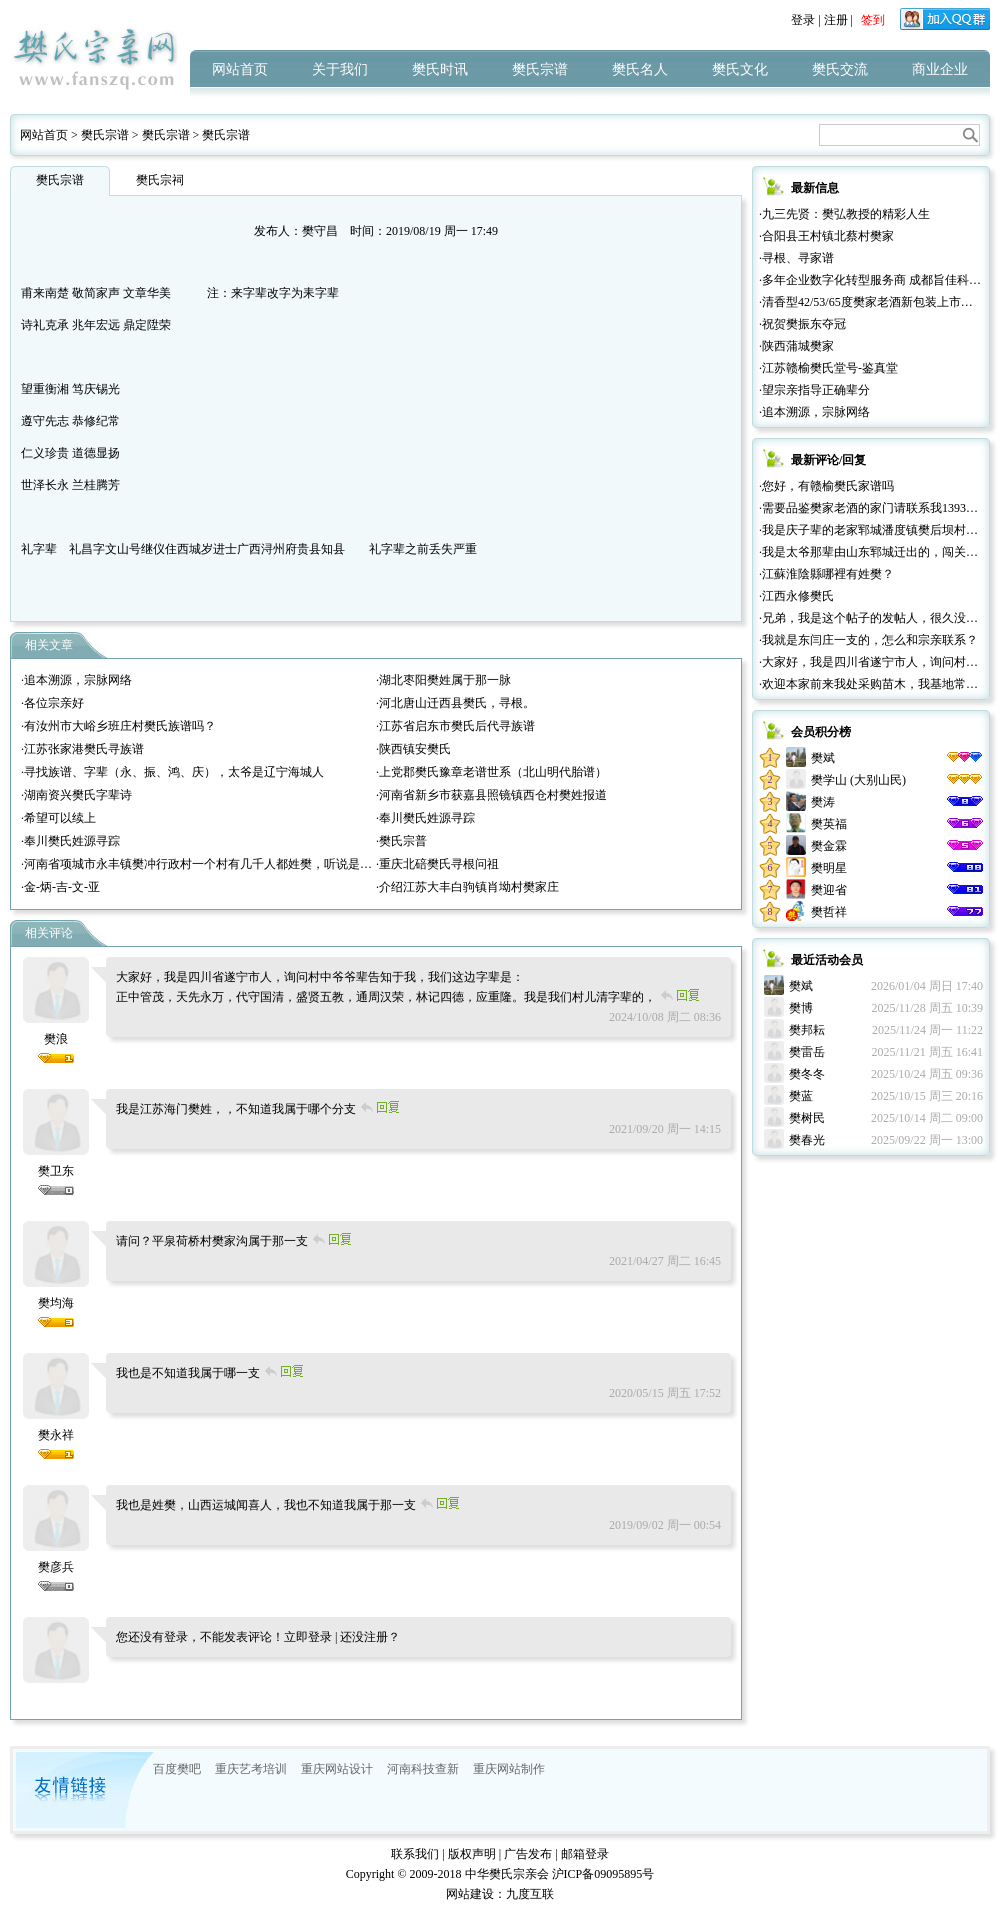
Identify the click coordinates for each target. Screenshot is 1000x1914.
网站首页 (240, 69)
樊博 (801, 1008)
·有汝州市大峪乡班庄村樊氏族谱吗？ (118, 726)
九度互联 (530, 1894)
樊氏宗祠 (160, 180)
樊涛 (823, 802)
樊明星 (829, 868)
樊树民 (807, 1118)
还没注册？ (370, 1637)
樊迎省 (829, 890)
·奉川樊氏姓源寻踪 (425, 818)
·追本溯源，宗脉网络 (76, 680)
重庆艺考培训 (251, 1769)
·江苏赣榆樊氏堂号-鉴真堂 (828, 368)
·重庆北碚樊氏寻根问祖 (437, 864)
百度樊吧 (177, 1769)
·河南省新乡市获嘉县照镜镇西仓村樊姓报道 (491, 795)
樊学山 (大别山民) (858, 780)
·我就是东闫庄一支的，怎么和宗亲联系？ (868, 640)
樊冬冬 (807, 1074)
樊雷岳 (807, 1052)
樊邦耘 (807, 1030)
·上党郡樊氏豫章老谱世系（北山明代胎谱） (491, 772)
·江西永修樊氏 (796, 596)
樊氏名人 (640, 69)
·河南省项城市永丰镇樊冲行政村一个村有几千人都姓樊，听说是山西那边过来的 (232, 864)
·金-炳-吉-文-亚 (60, 887)
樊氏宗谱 (540, 69)
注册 (836, 20)
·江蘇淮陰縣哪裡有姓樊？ (826, 574)
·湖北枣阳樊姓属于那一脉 (443, 680)
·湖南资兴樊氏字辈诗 (76, 795)
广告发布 (528, 1854)
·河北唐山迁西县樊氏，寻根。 (455, 703)
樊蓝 (801, 1096)
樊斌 (823, 758)
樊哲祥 (829, 912)
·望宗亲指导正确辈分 (814, 390)
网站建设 (470, 1894)
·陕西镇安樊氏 (413, 749)
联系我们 (415, 1854)
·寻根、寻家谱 (796, 258)
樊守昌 (320, 231)
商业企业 (940, 69)
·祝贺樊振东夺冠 (802, 324)
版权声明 (472, 1854)
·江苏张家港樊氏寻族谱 (82, 749)
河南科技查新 (423, 1769)
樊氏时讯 (440, 69)
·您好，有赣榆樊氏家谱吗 (826, 486)
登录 (803, 20)
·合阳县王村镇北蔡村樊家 (826, 236)
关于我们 (340, 69)
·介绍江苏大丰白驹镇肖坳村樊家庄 (467, 887)
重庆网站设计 (337, 1769)
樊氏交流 (840, 69)
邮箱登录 (585, 1854)
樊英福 (829, 824)
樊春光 (807, 1140)
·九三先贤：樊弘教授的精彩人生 (844, 214)
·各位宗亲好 (52, 703)
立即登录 (308, 1637)
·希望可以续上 (58, 818)
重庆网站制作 (509, 1769)
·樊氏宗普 (401, 841)
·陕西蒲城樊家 (796, 346)
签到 (873, 20)
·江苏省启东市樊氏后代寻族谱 (455, 726)
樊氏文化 (740, 69)
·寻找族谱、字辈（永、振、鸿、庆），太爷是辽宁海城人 (172, 772)
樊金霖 (829, 846)
